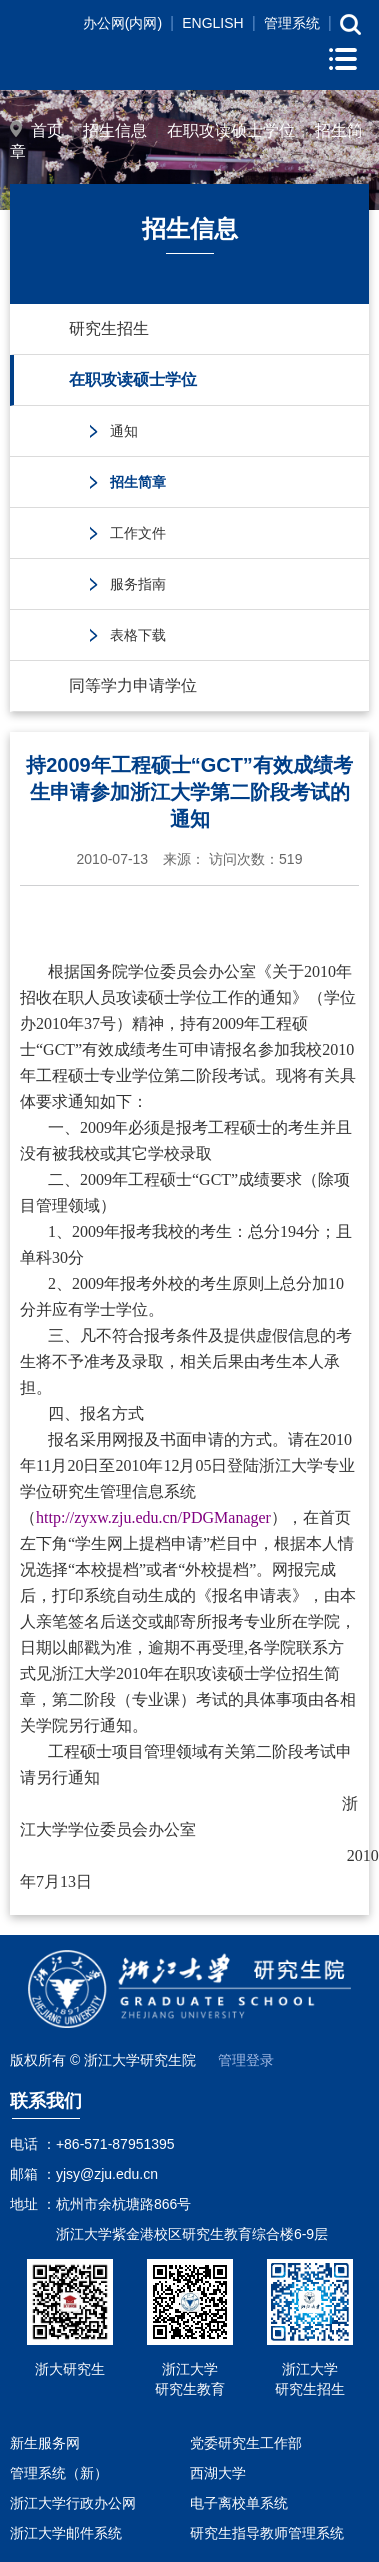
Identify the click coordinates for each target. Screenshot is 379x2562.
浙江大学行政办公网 (73, 2503)
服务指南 (138, 584)
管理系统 (292, 23)
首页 (47, 130)
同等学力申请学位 (133, 685)
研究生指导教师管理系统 (267, 2533)
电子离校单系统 (239, 2503)
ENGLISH (212, 23)
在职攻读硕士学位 (231, 130)
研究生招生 (109, 328)
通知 (124, 431)
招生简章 (138, 482)
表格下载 (138, 635)
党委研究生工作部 (246, 2443)
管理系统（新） (59, 2473)
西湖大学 (218, 2473)
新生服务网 (45, 2443)
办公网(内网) (122, 23)
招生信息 (115, 130)
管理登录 (246, 2060)
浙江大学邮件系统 (66, 2533)
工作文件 (138, 533)
